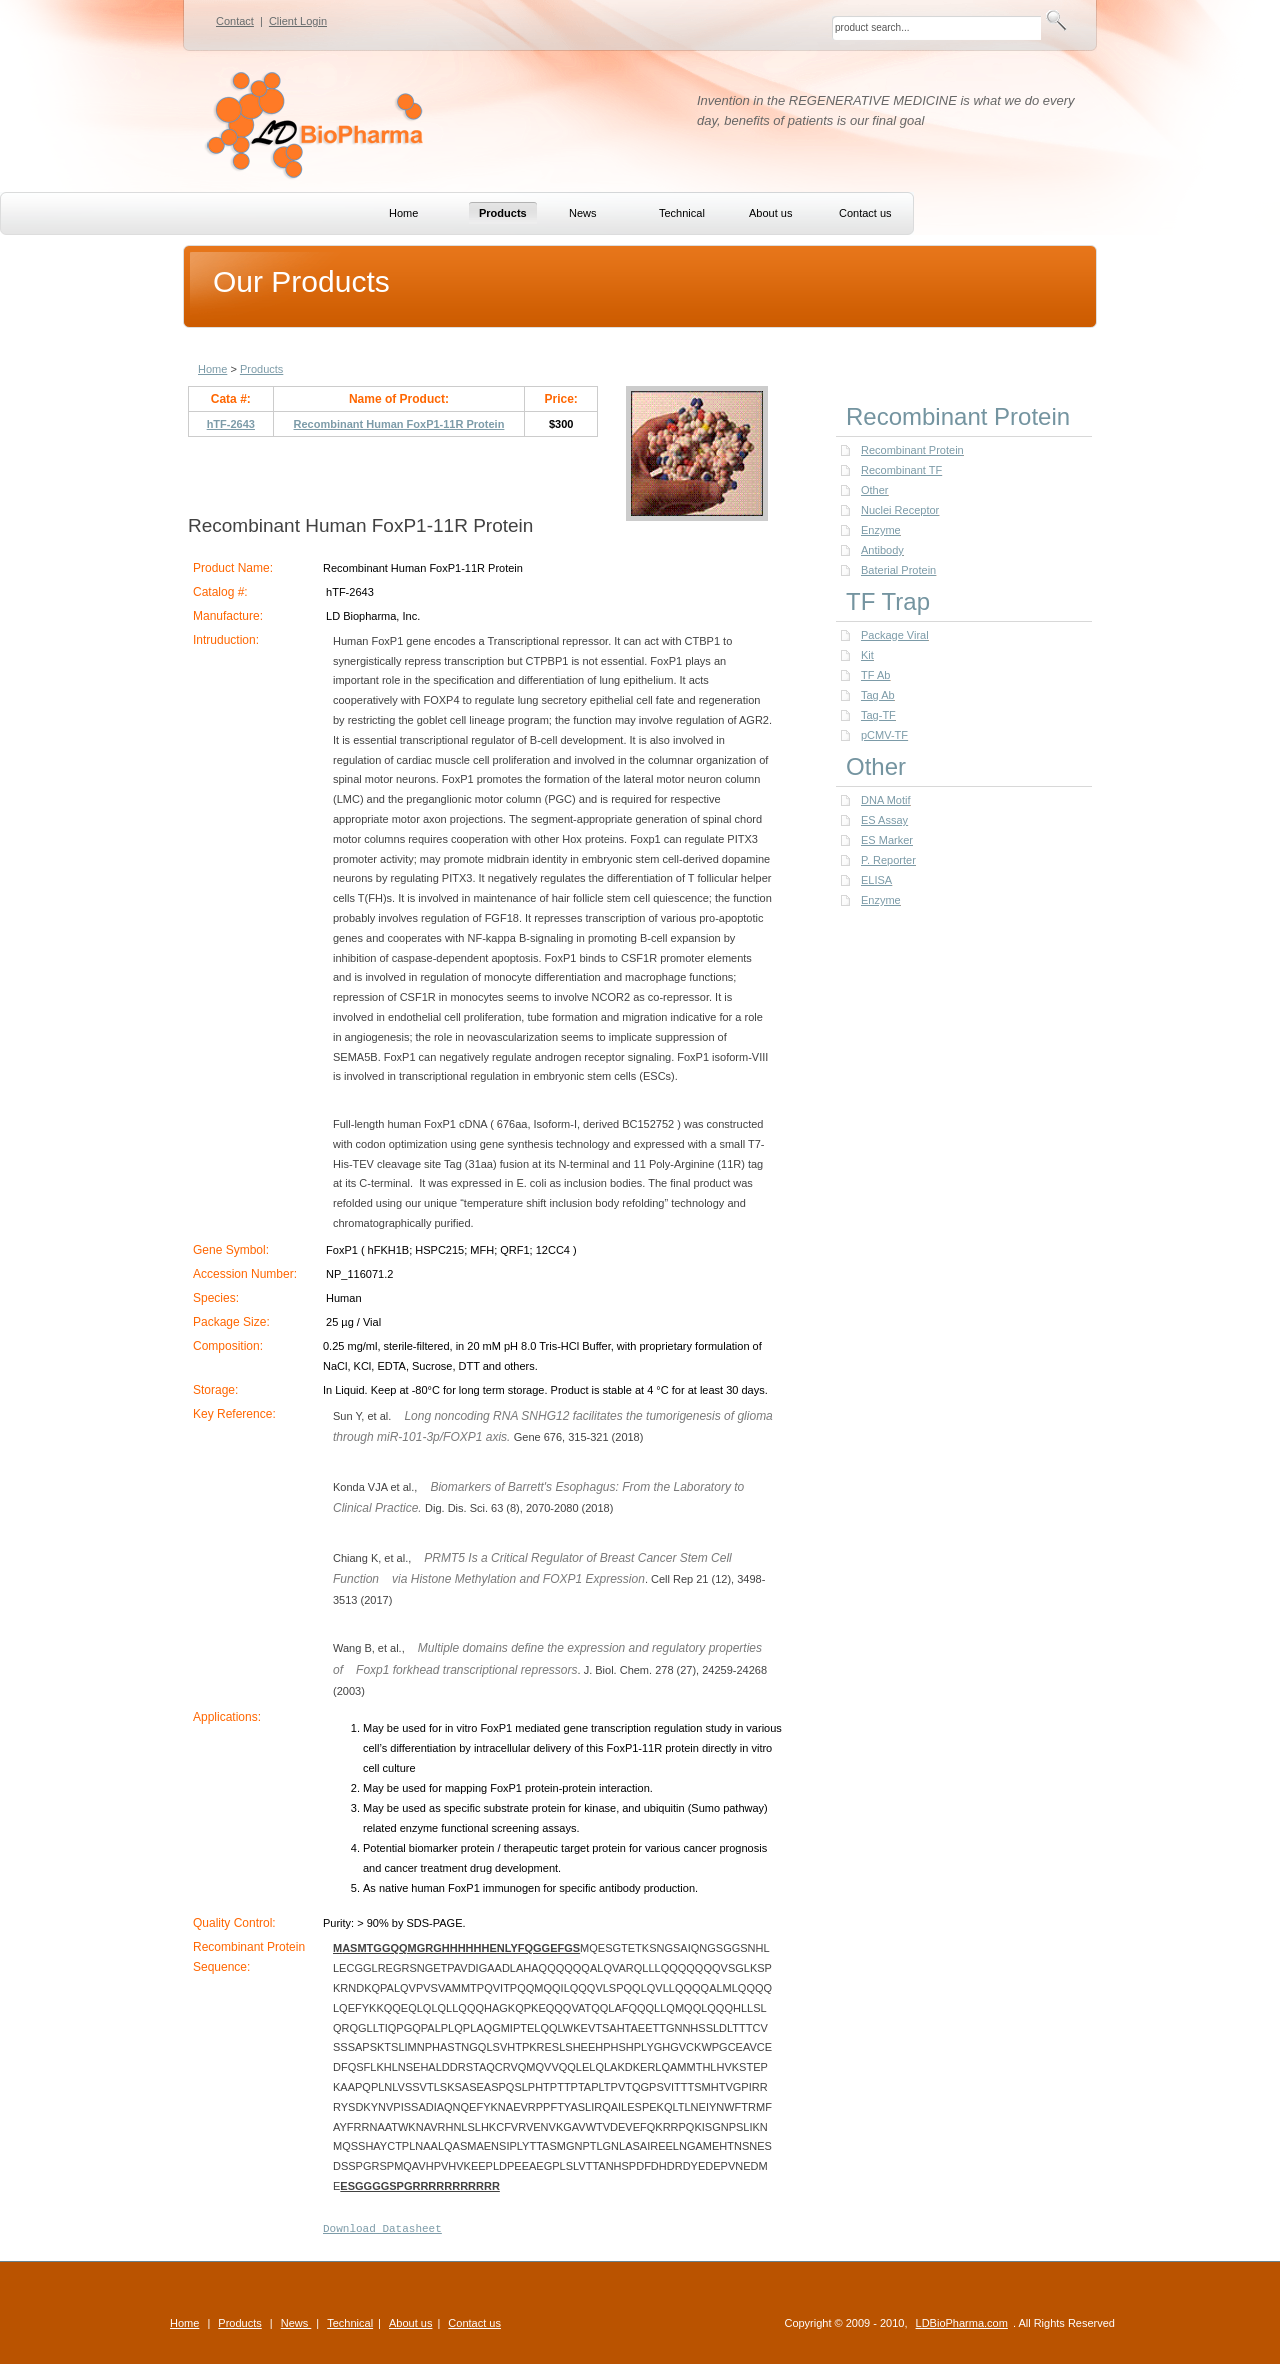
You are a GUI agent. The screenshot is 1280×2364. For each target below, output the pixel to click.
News (296, 2323)
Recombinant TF (901, 470)
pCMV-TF (884, 735)
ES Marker (887, 840)
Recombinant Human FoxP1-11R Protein (399, 424)
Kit (867, 655)
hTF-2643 (231, 424)
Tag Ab (878, 695)
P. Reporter (888, 860)
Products (261, 369)
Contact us (474, 2323)
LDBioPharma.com (962, 2323)
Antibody (882, 550)
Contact (235, 21)
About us (410, 2323)
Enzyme (881, 530)
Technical (350, 2323)
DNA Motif (886, 800)
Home (212, 369)
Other (875, 490)
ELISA (876, 880)
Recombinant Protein (912, 450)
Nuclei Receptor (900, 510)
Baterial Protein (898, 570)
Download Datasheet (382, 2229)
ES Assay (884, 820)
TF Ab (875, 675)
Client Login (298, 21)
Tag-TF (878, 715)
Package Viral (895, 635)
